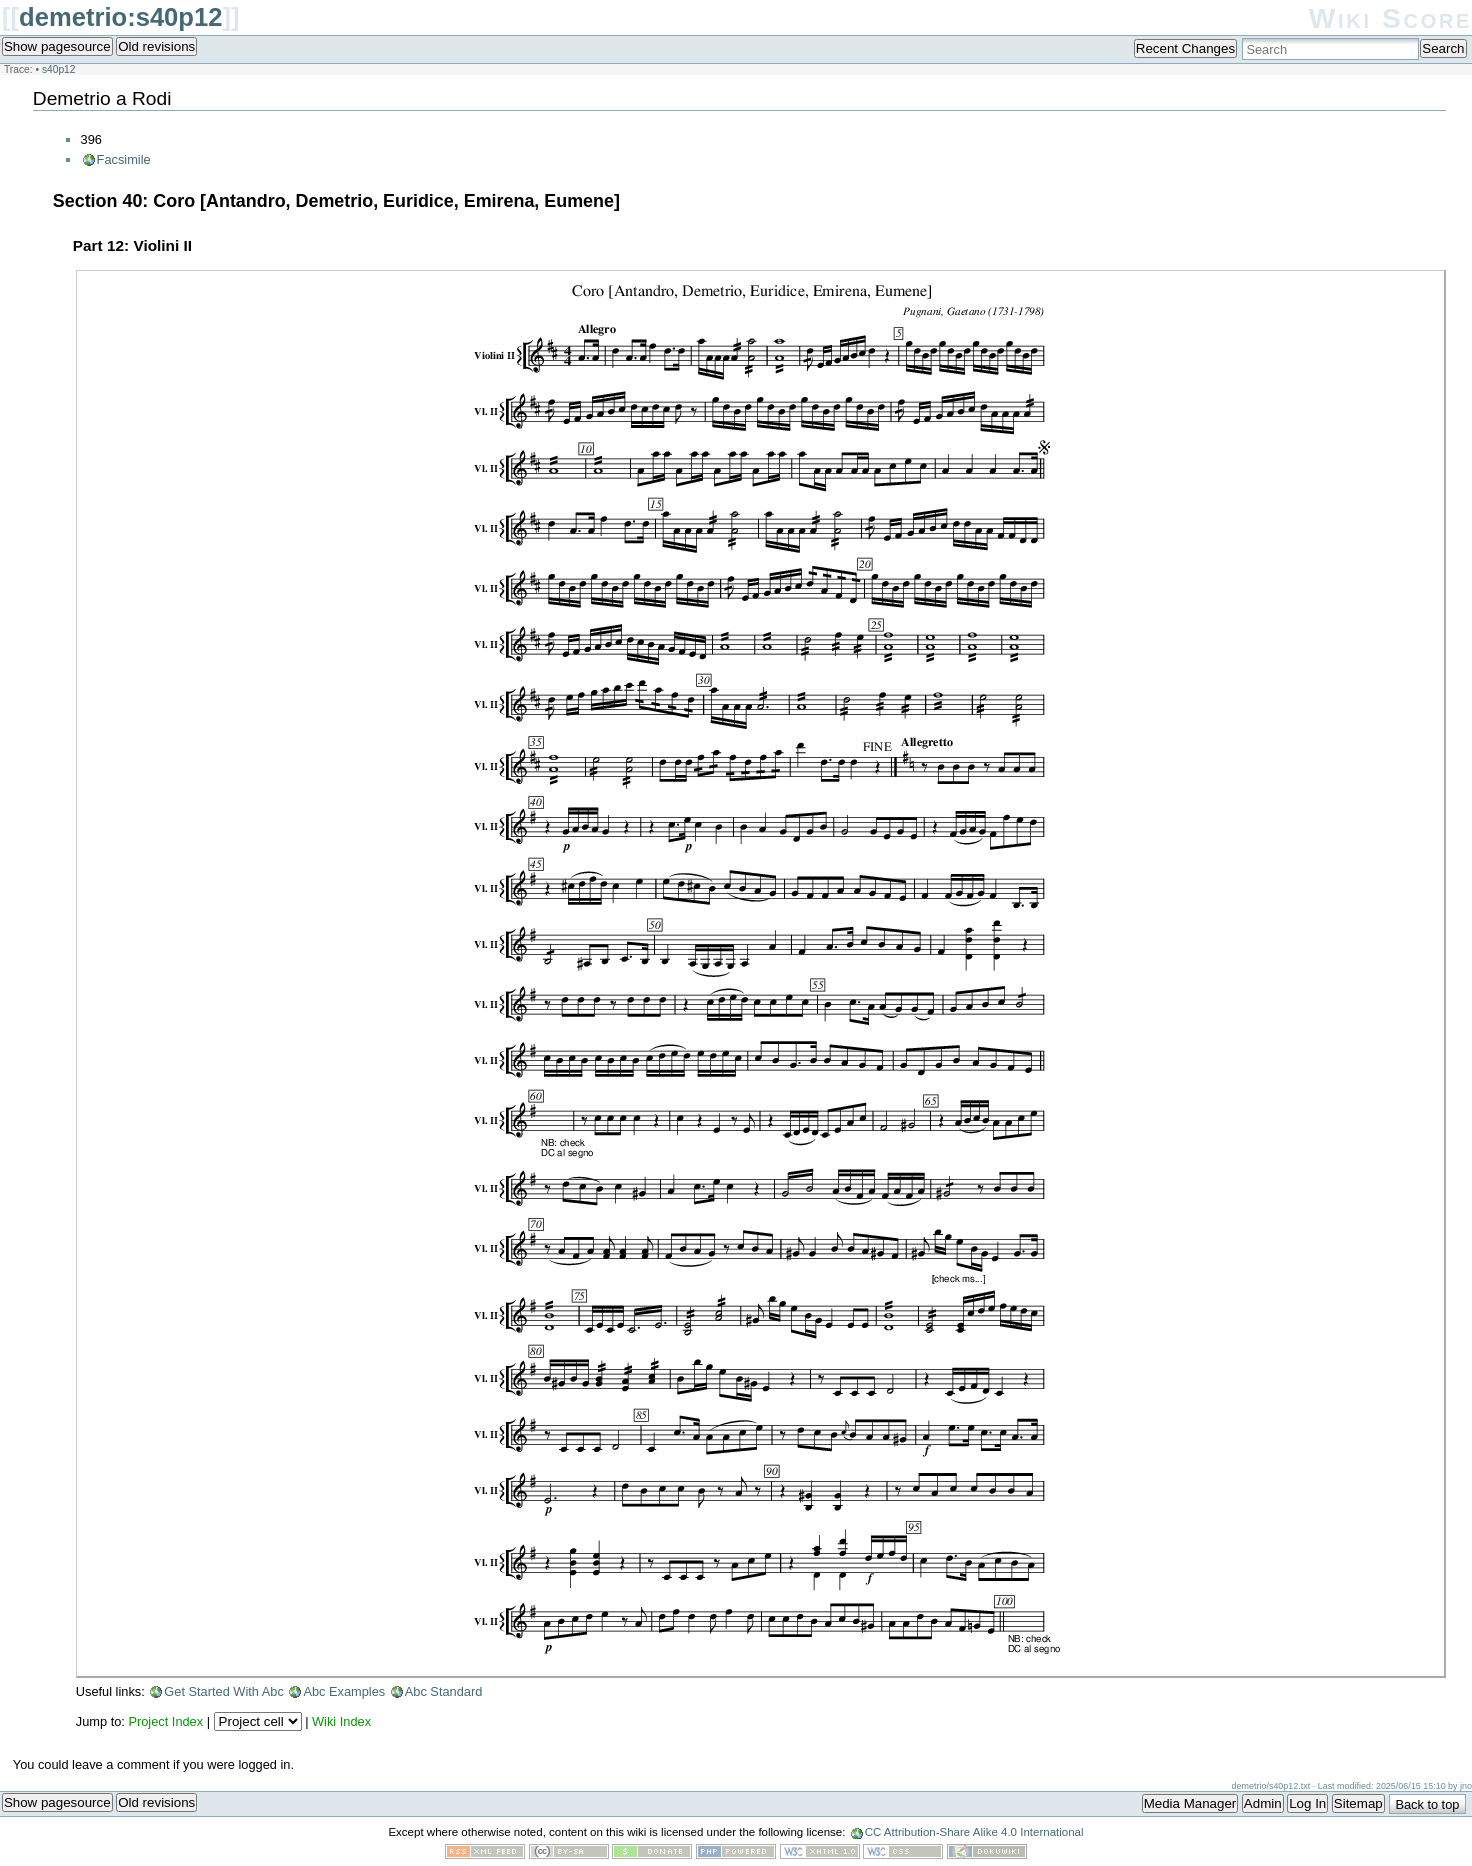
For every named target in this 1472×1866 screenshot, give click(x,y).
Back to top (1427, 1804)
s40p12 (59, 69)
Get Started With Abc (224, 1691)
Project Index (165, 1721)
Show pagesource (57, 46)
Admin (1263, 1803)
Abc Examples (344, 1691)
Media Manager (1190, 1803)
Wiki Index (341, 1721)
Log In (1307, 1803)
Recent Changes (1185, 48)
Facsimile (124, 159)
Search (1443, 48)
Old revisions (156, 46)
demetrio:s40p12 (120, 17)
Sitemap (1358, 1803)
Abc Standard (444, 1691)
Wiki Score (1390, 18)
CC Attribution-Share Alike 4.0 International (974, 1832)
